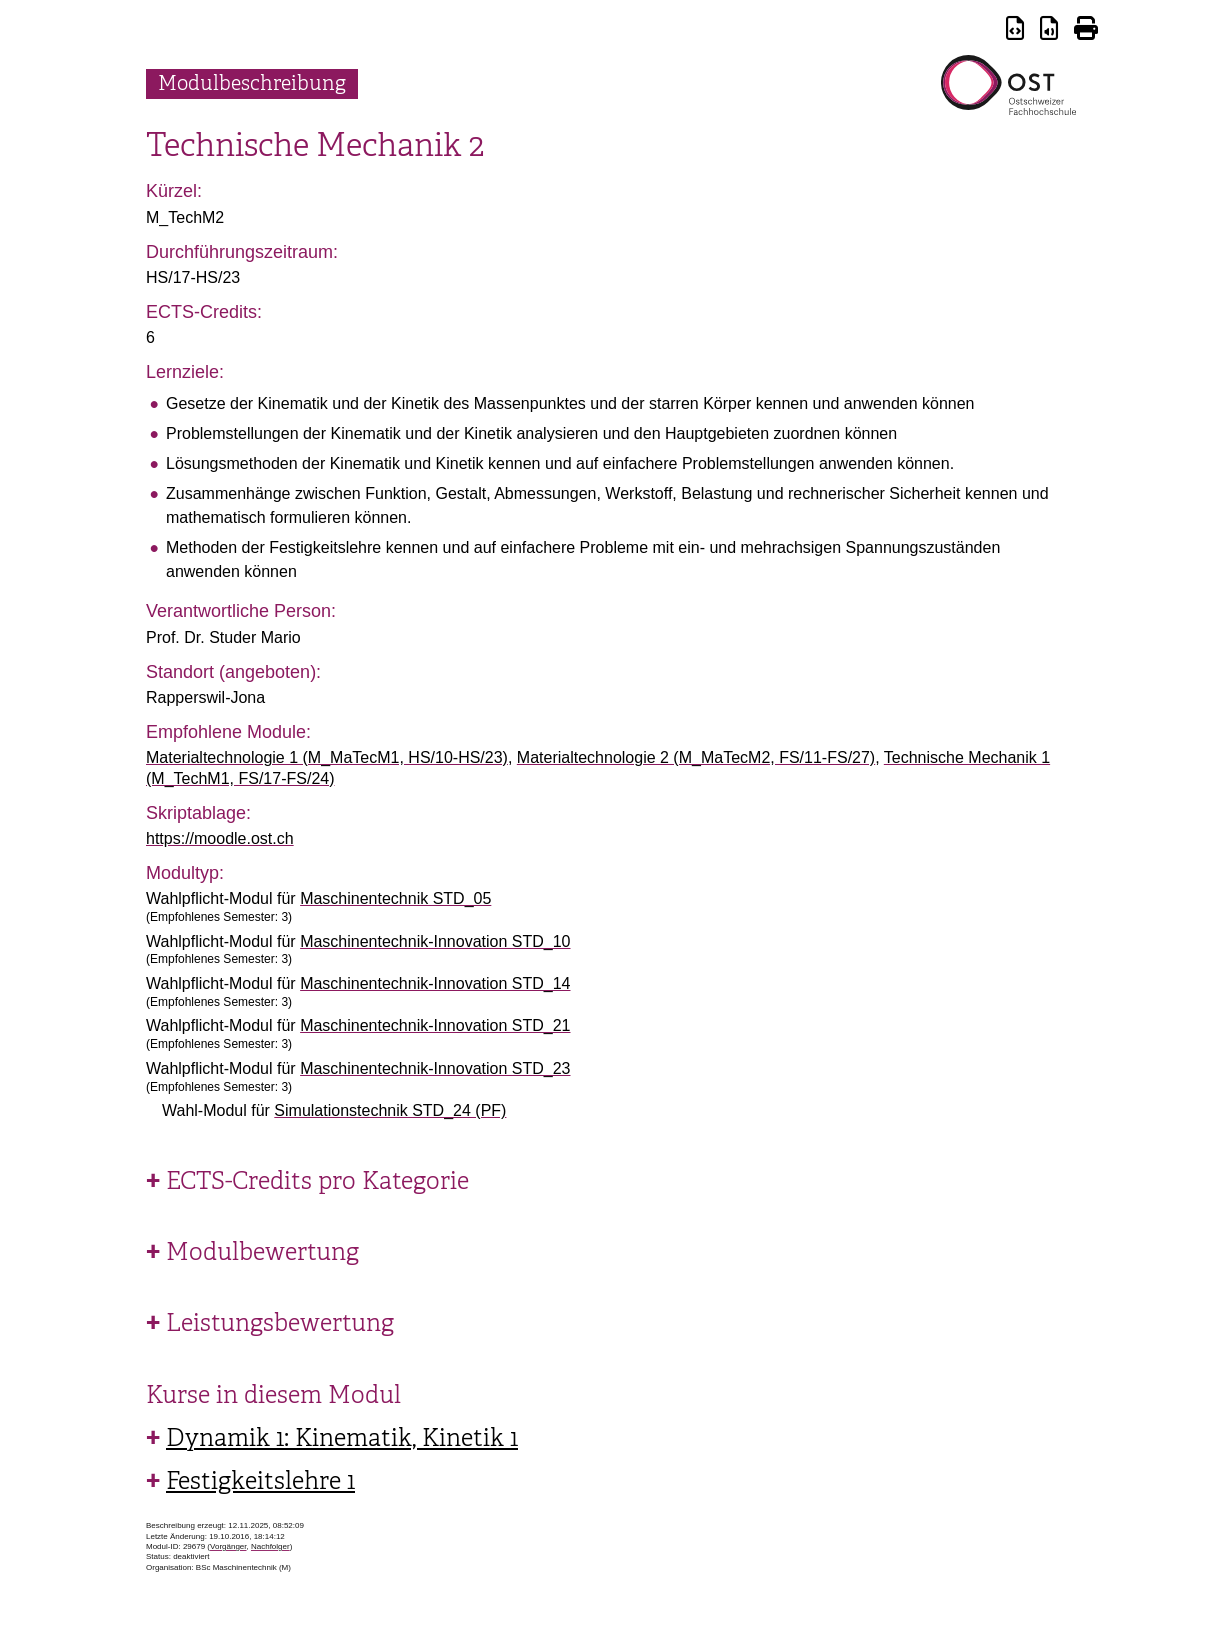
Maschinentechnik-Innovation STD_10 (435, 941)
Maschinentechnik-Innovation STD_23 (435, 1068)
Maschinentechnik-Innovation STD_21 (435, 1025)
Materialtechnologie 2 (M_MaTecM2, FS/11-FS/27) (696, 757)
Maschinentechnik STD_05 (395, 898)
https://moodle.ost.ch (220, 838)
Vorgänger (228, 1546)
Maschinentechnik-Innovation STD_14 (435, 983)
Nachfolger (270, 1546)
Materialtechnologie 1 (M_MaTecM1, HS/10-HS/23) (327, 757)
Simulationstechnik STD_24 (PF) (390, 1110)
